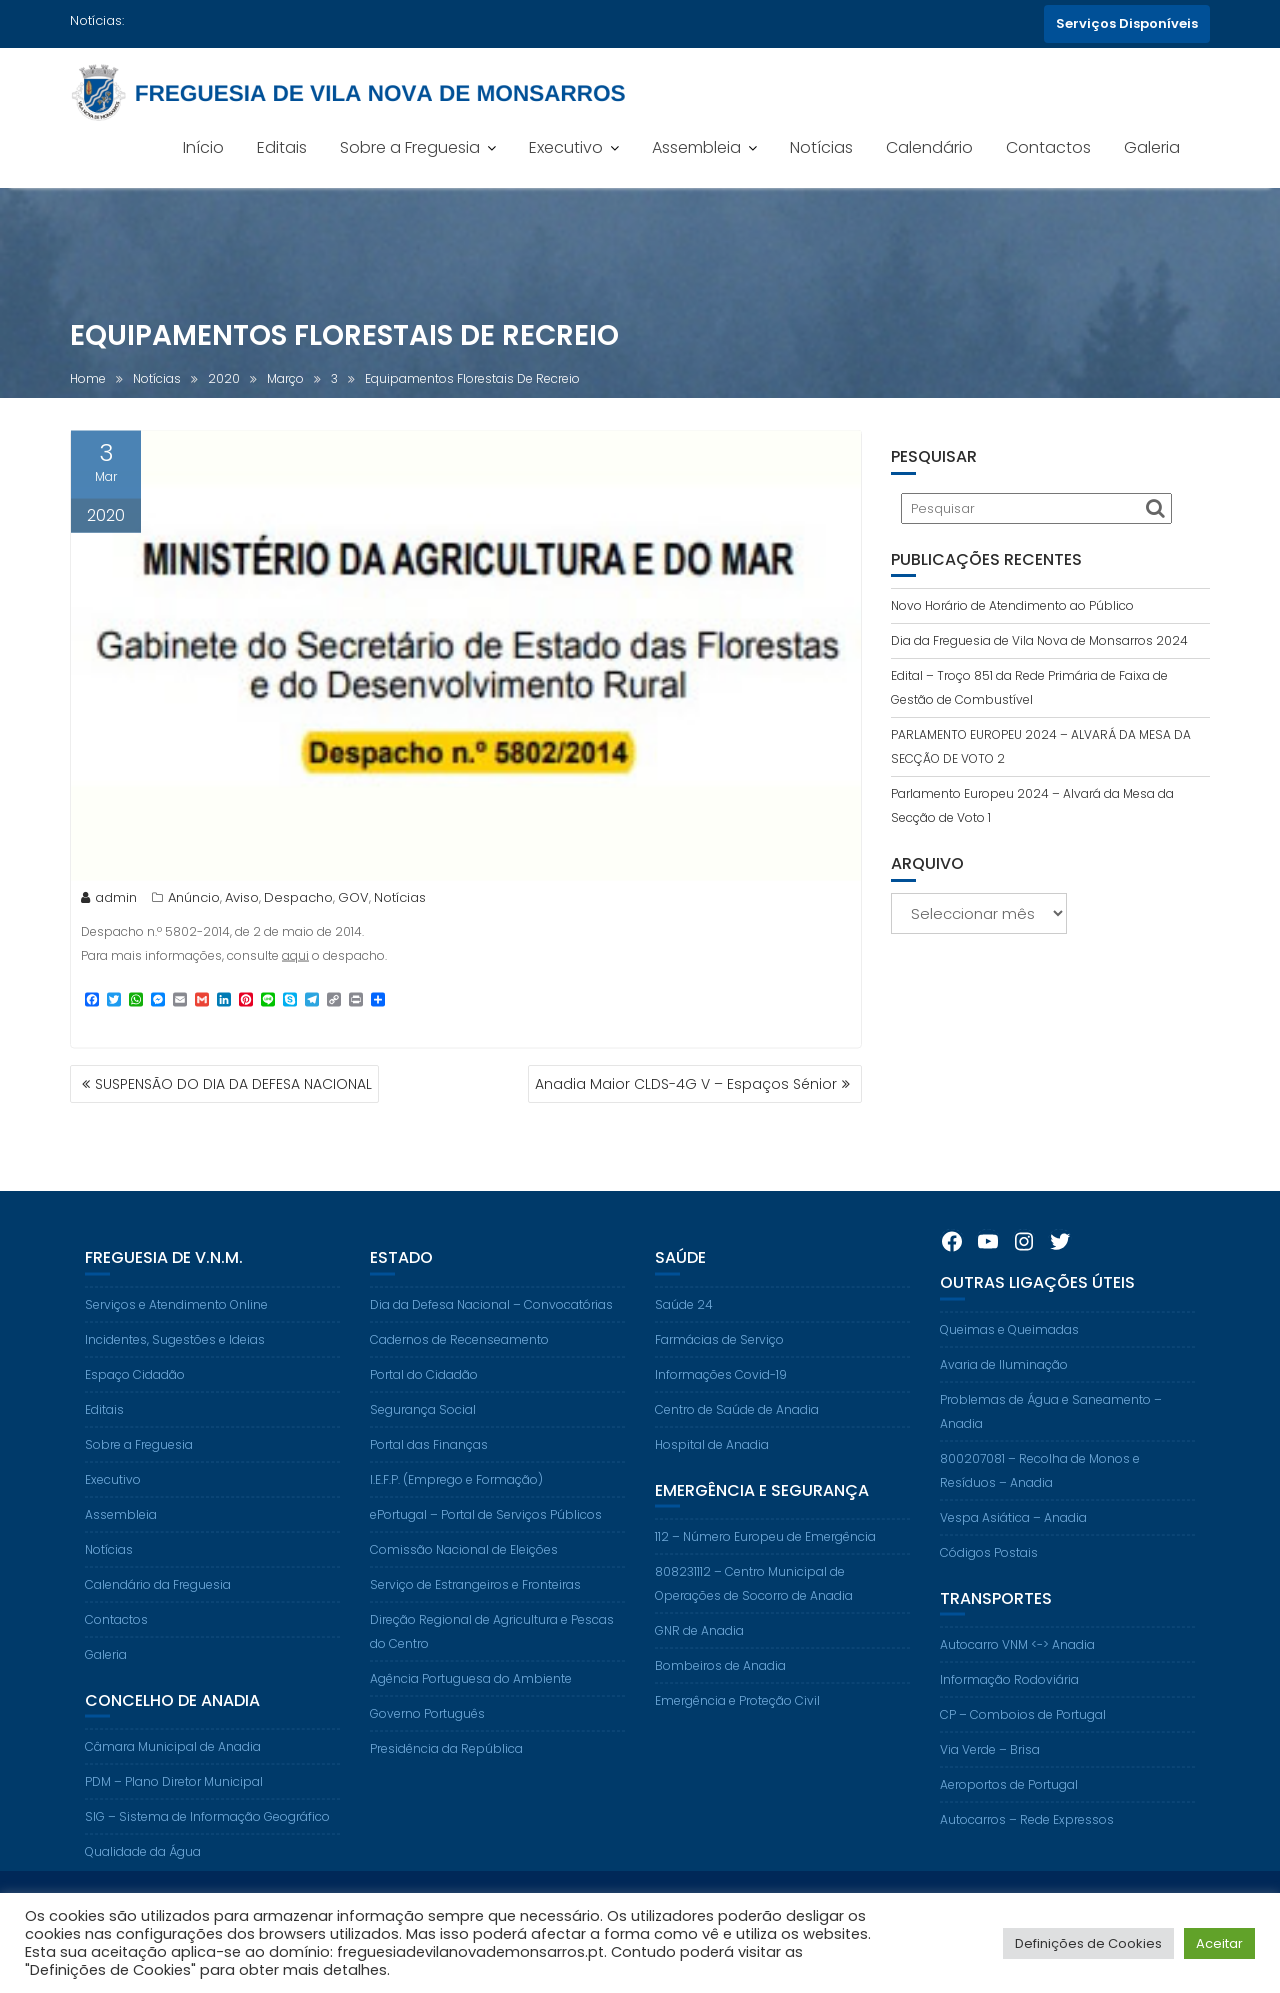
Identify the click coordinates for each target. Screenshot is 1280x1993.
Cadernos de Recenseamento (459, 1356)
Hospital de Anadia (712, 1461)
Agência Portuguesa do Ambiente (471, 1695)
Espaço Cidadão (135, 1391)
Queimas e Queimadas (1009, 1346)
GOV (353, 901)
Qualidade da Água (143, 1869)
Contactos (1048, 147)
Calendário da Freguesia (158, 1601)
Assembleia (696, 147)
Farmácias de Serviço (719, 1356)
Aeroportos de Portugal (1009, 1802)
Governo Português (427, 1730)
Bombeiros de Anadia (720, 1683)
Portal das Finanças (429, 1461)
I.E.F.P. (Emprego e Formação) (456, 1496)
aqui (295, 959)
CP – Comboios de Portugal (1023, 1732)
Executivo (566, 147)
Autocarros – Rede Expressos (1027, 1837)
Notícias (821, 147)
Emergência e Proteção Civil (737, 1718)
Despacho (298, 901)
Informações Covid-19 (721, 1391)
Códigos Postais (989, 1569)
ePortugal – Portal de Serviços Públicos (486, 1531)
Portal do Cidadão (424, 1391)
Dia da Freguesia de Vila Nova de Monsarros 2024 (1039, 640)
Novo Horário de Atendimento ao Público (1012, 605)
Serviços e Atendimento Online (176, 1321)
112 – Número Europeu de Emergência (765, 1554)
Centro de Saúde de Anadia (737, 1426)
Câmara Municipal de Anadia (173, 1764)
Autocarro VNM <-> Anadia (1017, 1662)
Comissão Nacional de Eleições (464, 1566)
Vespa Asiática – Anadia (1013, 1534)
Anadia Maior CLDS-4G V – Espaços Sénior (686, 1084)
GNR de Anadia (699, 1648)
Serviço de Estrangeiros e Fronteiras (475, 1601)
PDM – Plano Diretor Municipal (174, 1799)
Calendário (929, 147)
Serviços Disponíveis (1127, 23)
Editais (282, 147)
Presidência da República (446, 1765)
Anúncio (194, 901)
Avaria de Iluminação (1004, 1381)
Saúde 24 (684, 1321)
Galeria (1152, 147)
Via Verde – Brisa (990, 1767)
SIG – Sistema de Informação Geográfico (207, 1834)
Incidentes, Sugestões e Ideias (175, 1356)
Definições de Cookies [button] (1088, 1943)
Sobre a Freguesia (410, 147)
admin (109, 901)
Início (203, 147)
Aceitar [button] (1219, 1943)
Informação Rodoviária (1009, 1697)
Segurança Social (423, 1426)
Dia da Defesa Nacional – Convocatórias (491, 1321)
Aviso (242, 901)
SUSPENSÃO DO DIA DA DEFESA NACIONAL (233, 1084)
